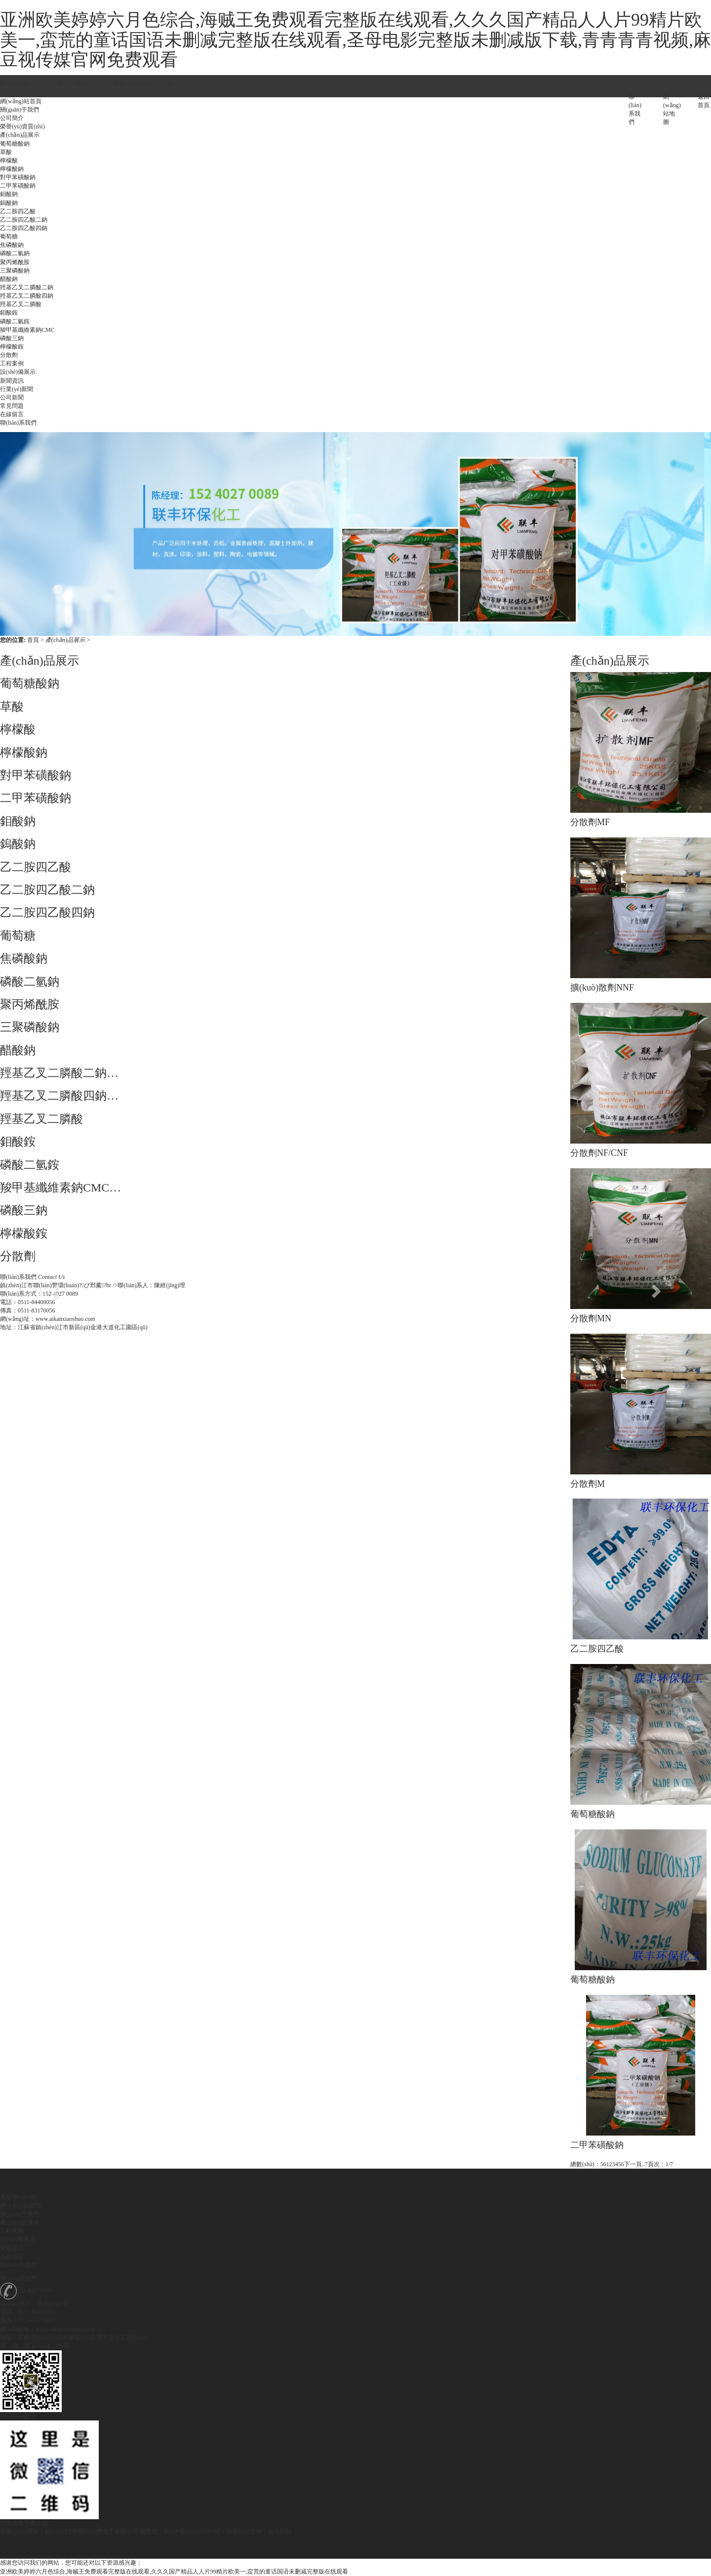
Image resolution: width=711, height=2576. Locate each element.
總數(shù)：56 (588, 2164)
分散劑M (587, 1484)
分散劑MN (590, 1318)
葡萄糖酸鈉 (592, 1814)
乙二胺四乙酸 (597, 1649)
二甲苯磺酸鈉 (597, 2145)
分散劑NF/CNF (599, 1153)
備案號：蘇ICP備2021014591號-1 (182, 2531)
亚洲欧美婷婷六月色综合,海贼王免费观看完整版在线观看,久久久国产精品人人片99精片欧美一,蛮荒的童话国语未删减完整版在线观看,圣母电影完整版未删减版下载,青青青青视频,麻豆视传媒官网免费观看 (355, 40)
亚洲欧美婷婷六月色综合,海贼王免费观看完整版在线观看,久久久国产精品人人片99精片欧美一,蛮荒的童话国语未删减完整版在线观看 (174, 2571)
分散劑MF (590, 822)
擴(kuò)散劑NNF (602, 987)
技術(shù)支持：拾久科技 (259, 2531)
